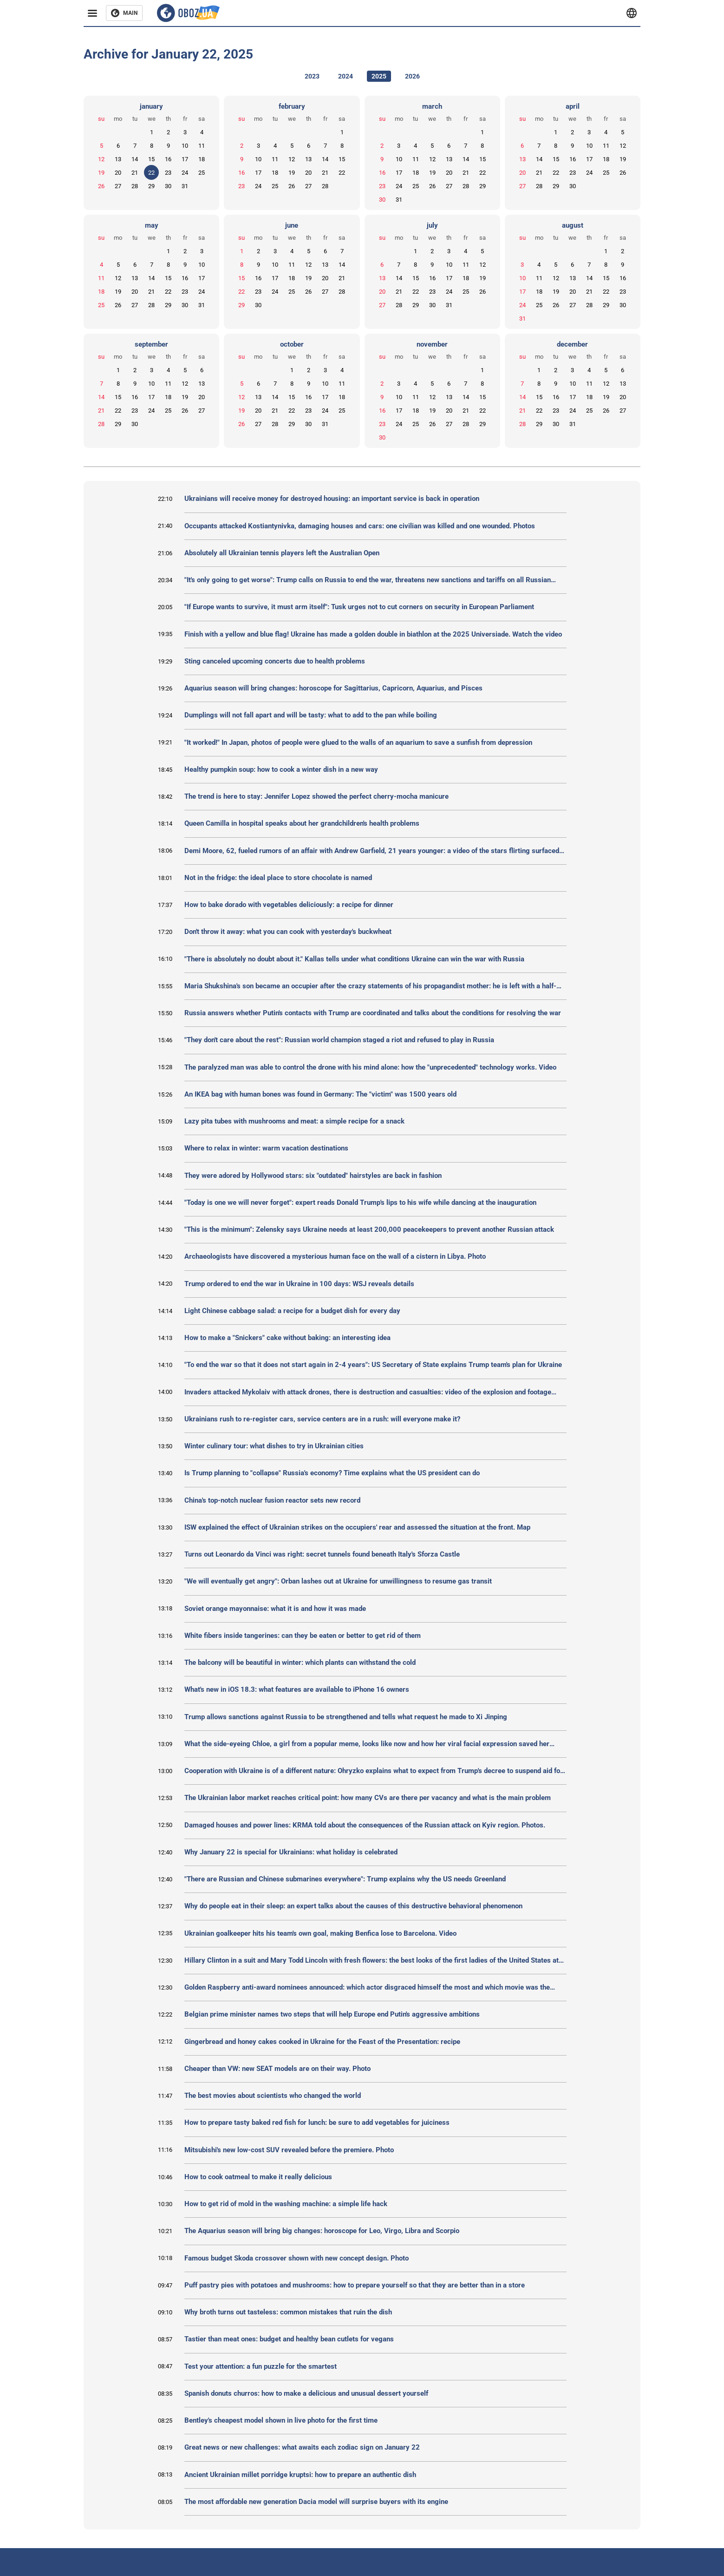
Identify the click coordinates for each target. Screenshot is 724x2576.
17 (185, 159)
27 (118, 186)
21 (134, 172)
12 (101, 159)
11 (201, 145)
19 (101, 172)
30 (168, 186)
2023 (312, 76)
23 (168, 172)
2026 (412, 76)
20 (118, 172)
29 (151, 186)
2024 (345, 76)
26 (101, 186)
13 (118, 159)
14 (134, 159)
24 (185, 172)
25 (201, 172)
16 (168, 159)
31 (185, 186)
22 (151, 172)
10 (185, 145)
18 (201, 159)
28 (134, 186)
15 (151, 159)
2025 (379, 76)
